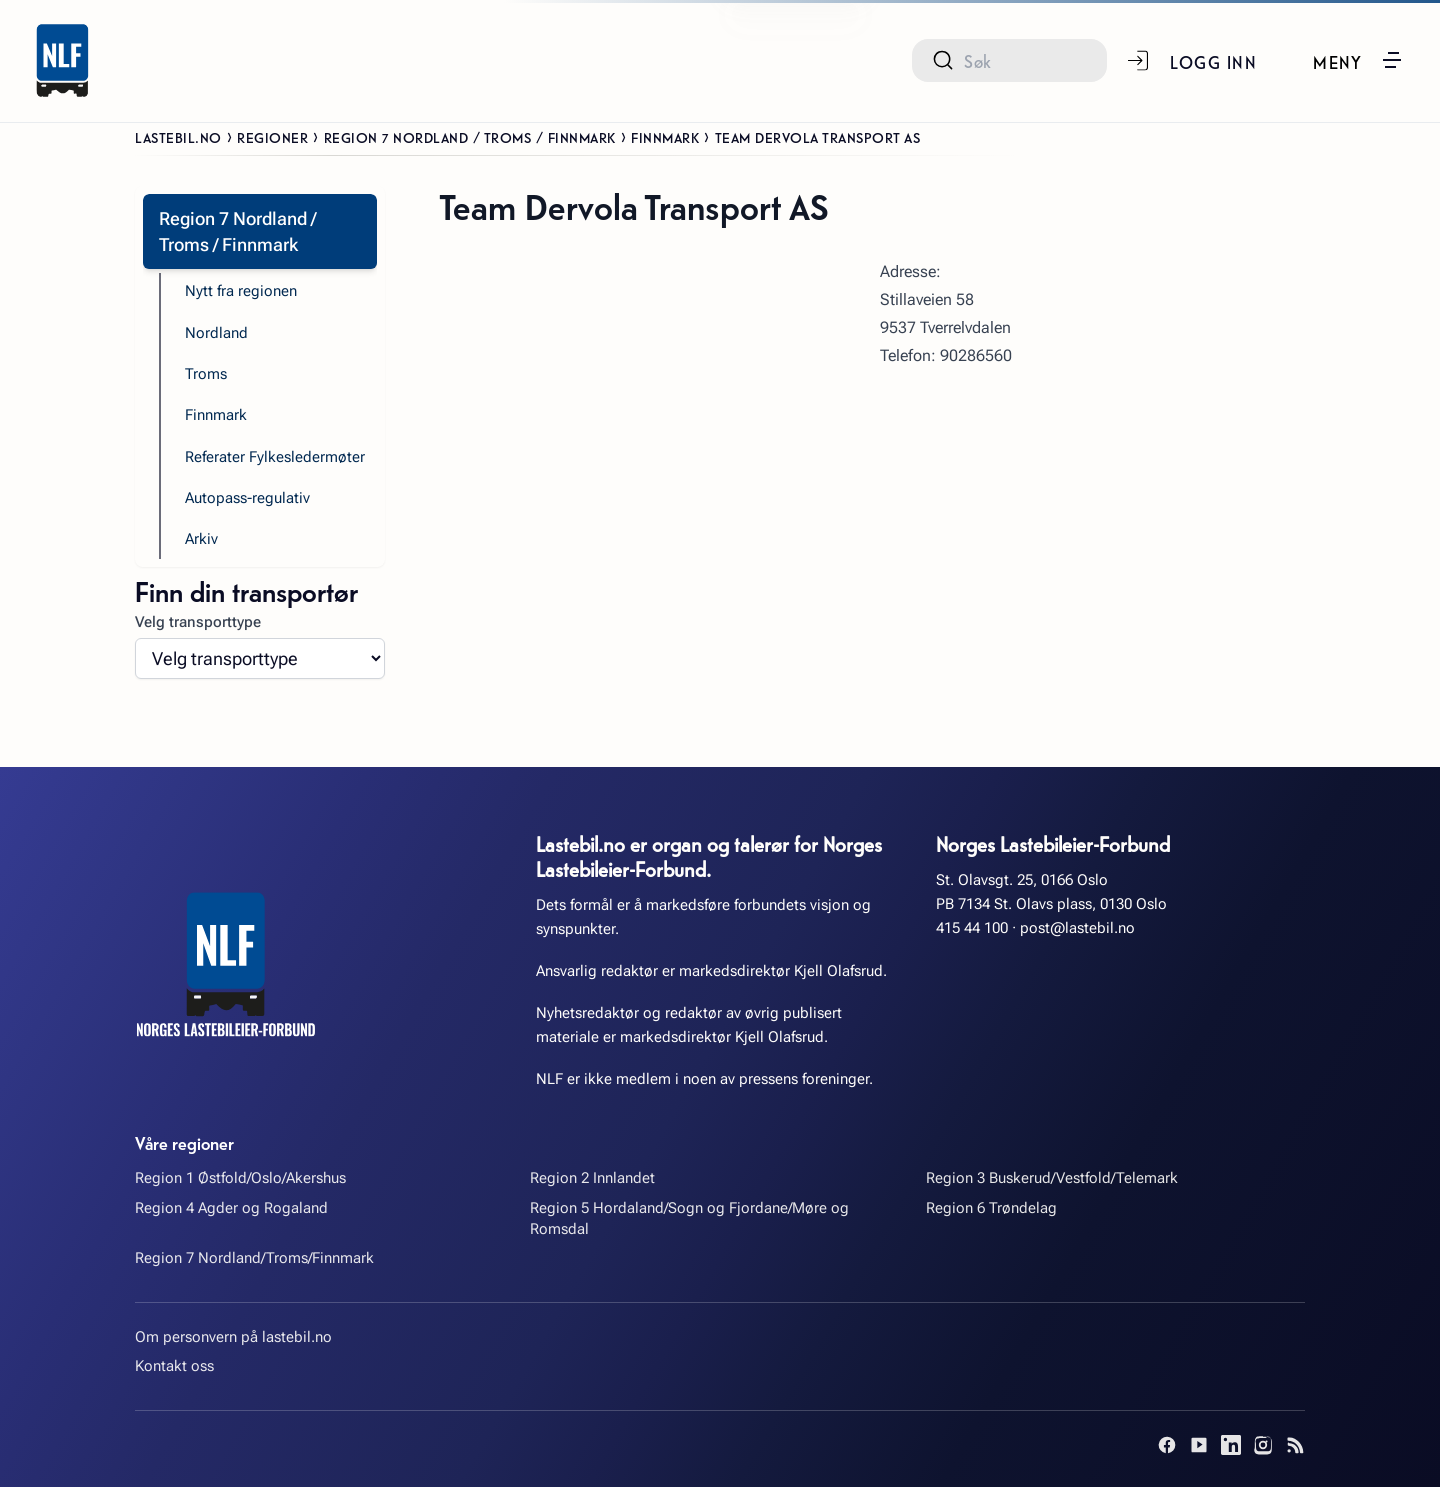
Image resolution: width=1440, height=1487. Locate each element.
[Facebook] (1167, 1445)
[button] (1358, 60)
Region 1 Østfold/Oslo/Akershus (240, 1178)
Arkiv (201, 539)
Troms (206, 374)
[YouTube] (1199, 1445)
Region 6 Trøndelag (991, 1208)
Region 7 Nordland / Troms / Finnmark (470, 137)
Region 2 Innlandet (592, 1178)
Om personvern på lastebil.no (233, 1337)
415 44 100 (972, 928)
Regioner (272, 137)
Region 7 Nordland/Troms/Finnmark (254, 1258)
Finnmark (665, 137)
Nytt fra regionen (241, 291)
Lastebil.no (178, 137)
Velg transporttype (198, 622)
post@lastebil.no (1077, 928)
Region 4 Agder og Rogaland (231, 1208)
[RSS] (1295, 1445)
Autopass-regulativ (247, 498)
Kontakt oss (174, 1366)
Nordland (216, 333)
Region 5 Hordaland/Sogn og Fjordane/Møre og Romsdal (689, 1218)
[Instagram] (1263, 1445)
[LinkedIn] (1231, 1445)
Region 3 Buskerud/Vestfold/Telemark (1052, 1178)
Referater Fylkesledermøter (275, 457)
